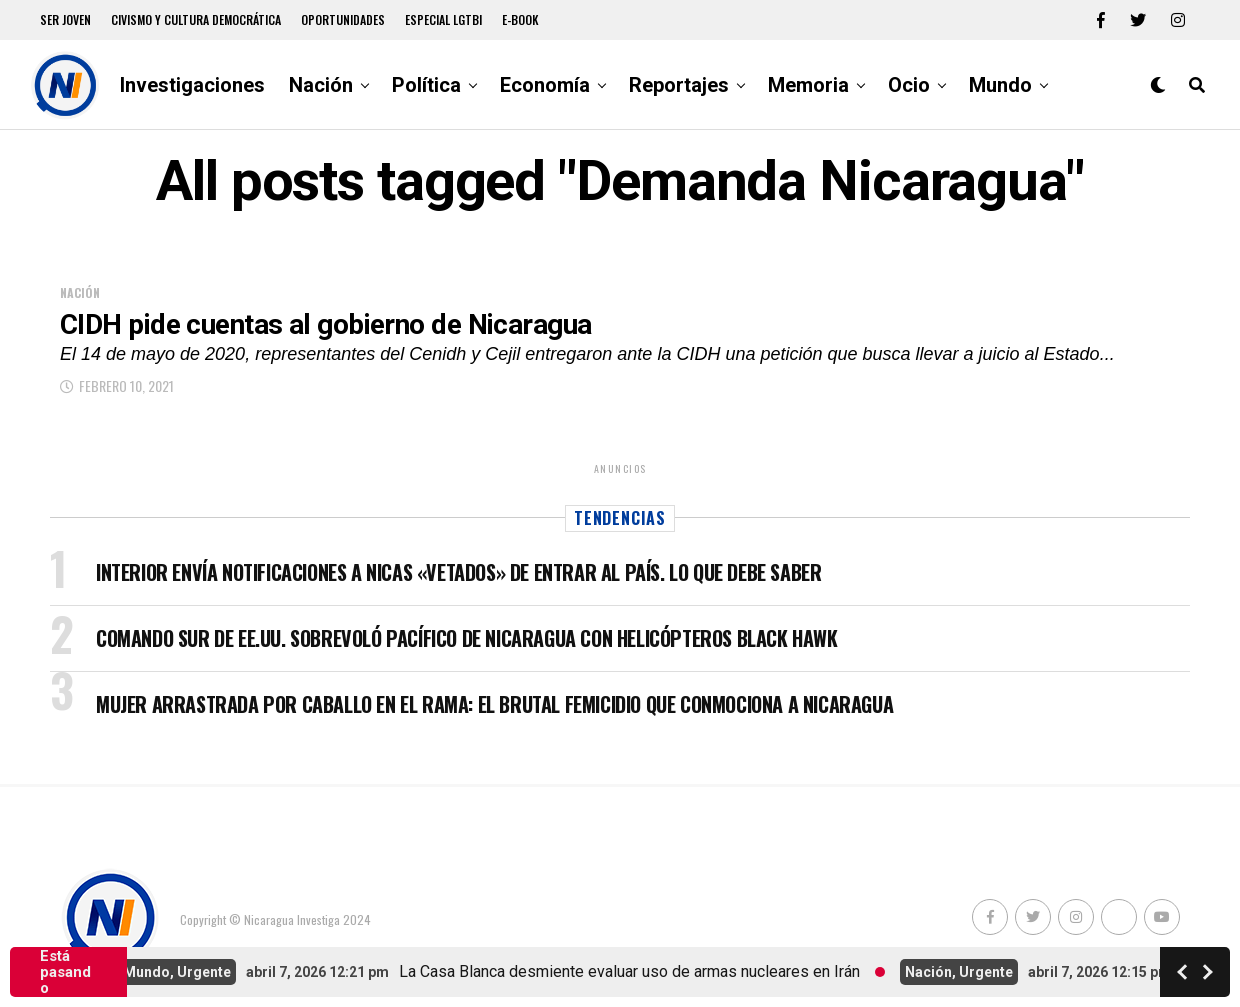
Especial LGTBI (443, 19)
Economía (545, 85)
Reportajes (679, 85)
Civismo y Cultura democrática (196, 19)
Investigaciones (192, 85)
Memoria (808, 85)
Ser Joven (65, 19)
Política (426, 85)
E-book (520, 19)
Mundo (1000, 85)
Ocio (909, 85)
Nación (321, 85)
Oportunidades (343, 19)
